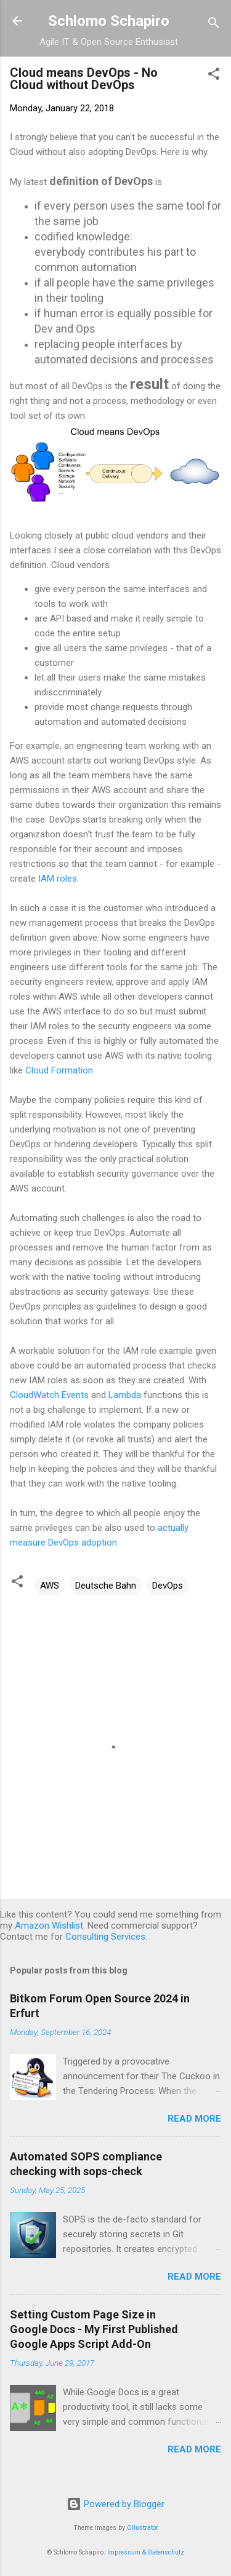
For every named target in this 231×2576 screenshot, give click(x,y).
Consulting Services (105, 1936)
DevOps (167, 1585)
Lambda (124, 1395)
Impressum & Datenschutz (145, 2552)
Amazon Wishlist (49, 1925)
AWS (49, 1585)
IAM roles (57, 878)
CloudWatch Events (49, 1395)
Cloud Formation (59, 1070)
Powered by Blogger (115, 2504)
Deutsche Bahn (105, 1585)
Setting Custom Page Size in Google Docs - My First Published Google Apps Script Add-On (94, 2329)
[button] (213, 75)
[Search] (213, 25)
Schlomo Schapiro (108, 21)
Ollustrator (142, 2528)
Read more (194, 2118)
